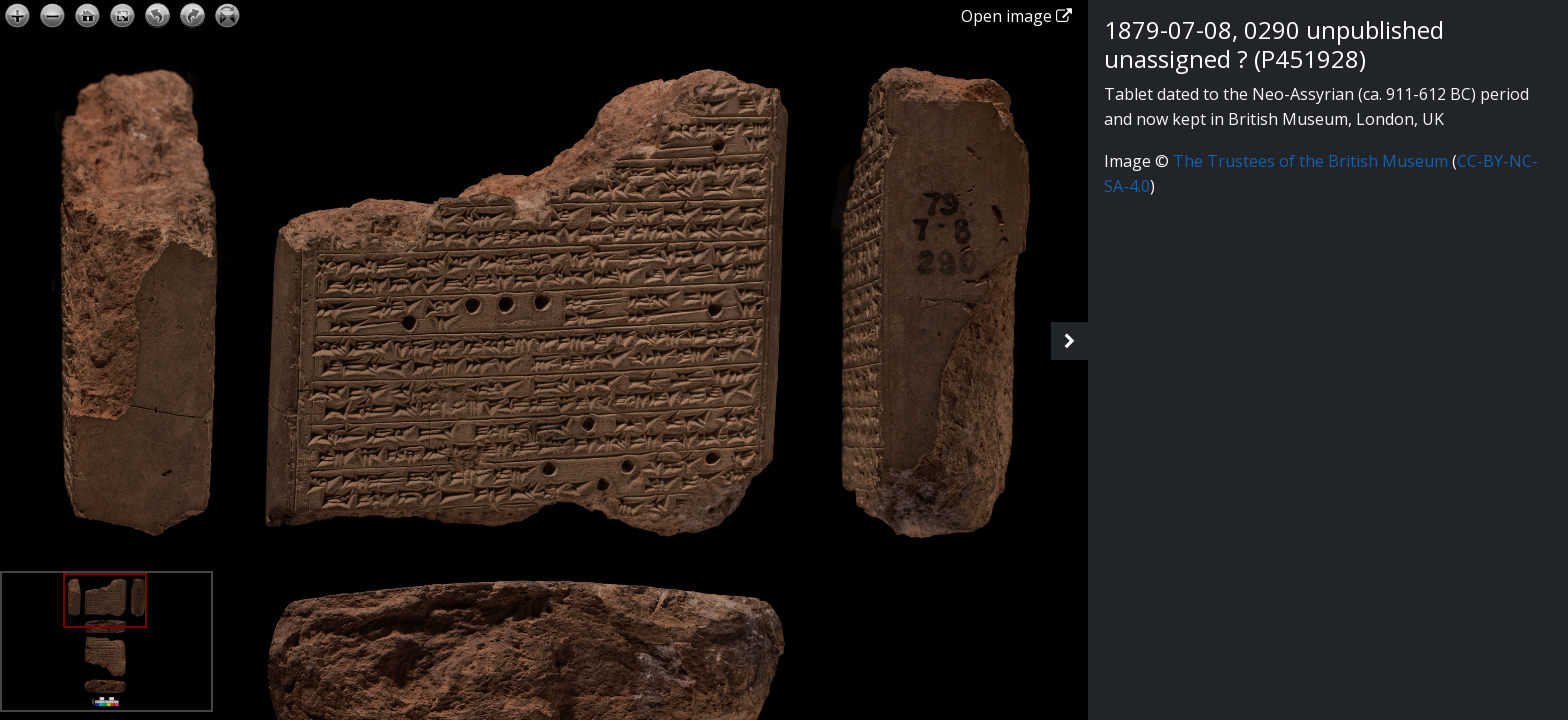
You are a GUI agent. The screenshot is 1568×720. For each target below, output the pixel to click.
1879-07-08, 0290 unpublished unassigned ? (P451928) (1274, 44)
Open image (1016, 16)
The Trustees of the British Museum (1310, 161)
